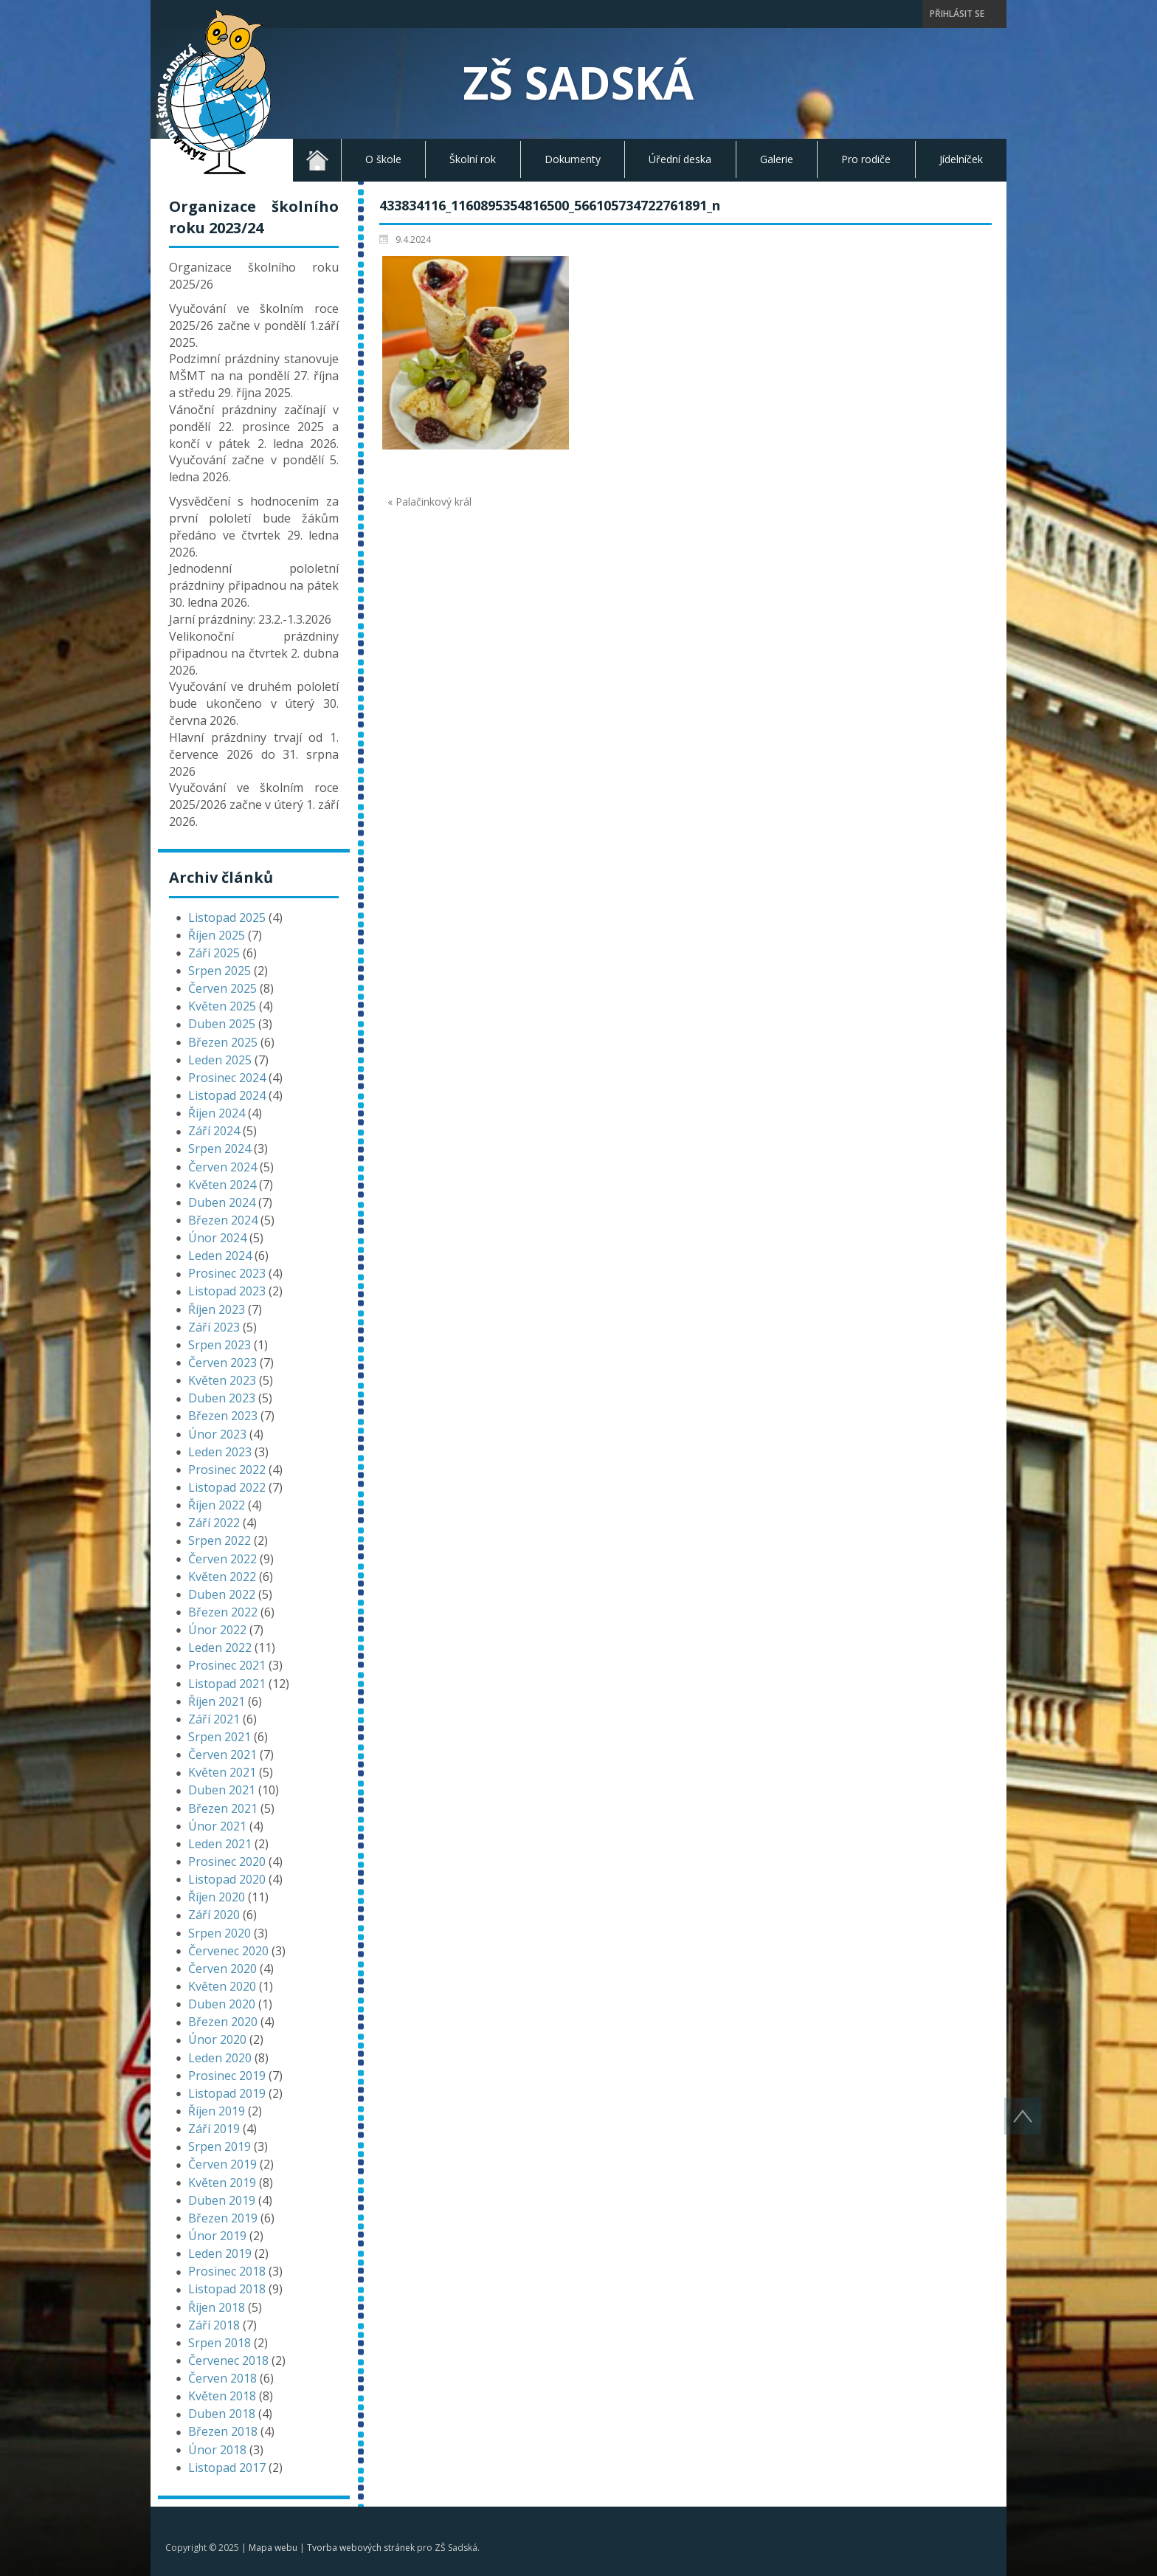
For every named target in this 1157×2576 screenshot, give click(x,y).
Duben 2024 (221, 1202)
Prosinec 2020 (227, 1861)
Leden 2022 (220, 1647)
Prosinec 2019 (227, 2075)
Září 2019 (214, 2129)
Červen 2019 (222, 2164)
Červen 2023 (222, 1362)
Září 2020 (214, 1915)
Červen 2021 (222, 1754)
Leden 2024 (220, 1255)
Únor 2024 (217, 1238)
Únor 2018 (217, 2450)
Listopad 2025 (227, 917)
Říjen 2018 (216, 2307)
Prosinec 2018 (227, 2271)
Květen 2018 (222, 2396)
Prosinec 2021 (227, 1665)
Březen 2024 (223, 1220)
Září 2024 (214, 1131)
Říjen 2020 (216, 1897)
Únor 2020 (217, 2039)
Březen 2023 (223, 1416)
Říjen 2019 (216, 2111)
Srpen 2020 (219, 1933)
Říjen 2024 (216, 1113)
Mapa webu (273, 2547)
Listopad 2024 (227, 1095)
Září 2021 (214, 1719)
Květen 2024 (222, 1185)
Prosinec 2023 (227, 1273)
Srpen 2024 (219, 1148)
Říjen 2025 (216, 935)
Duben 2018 (221, 2413)
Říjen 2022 (216, 1505)
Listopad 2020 (227, 1879)
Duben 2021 (221, 1790)
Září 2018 (214, 2325)
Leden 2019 (220, 2253)
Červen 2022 (222, 1559)
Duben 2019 (221, 2200)
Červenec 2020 (228, 1951)
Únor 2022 (217, 1630)
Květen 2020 (222, 1986)
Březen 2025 (223, 1042)
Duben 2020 (221, 2004)
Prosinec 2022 (227, 1469)
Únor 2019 (217, 2236)
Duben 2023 (221, 1398)
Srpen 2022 (219, 1540)
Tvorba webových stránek (361, 2547)
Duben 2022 (221, 1594)
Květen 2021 (222, 1772)
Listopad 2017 (227, 2467)
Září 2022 (214, 1523)
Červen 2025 (222, 988)
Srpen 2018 (219, 2343)
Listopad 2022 (227, 1487)
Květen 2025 (222, 1006)
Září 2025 (214, 953)
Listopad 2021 (227, 1684)
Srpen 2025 (219, 970)
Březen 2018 (223, 2431)
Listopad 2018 (227, 2289)
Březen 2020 (223, 2022)
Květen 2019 (222, 2182)
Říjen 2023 (216, 1309)
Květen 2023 (222, 1380)
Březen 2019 (223, 2218)
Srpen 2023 (219, 1345)
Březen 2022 (223, 1612)
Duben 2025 (221, 1024)
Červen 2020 (222, 1968)
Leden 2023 (220, 1452)
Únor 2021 (217, 1826)
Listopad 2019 (227, 2093)
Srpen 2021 (219, 1737)
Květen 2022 (222, 1576)
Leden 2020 (220, 2058)
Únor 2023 (217, 1434)
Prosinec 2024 (227, 1078)
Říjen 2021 (216, 1701)
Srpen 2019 (219, 2146)
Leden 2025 (220, 1060)
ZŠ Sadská (578, 82)
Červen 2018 (222, 2378)
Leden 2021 (220, 1844)
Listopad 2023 (227, 1291)
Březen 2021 (223, 1808)
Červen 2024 (222, 1167)
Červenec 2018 (228, 2360)
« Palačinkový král (429, 502)
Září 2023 (214, 1327)
